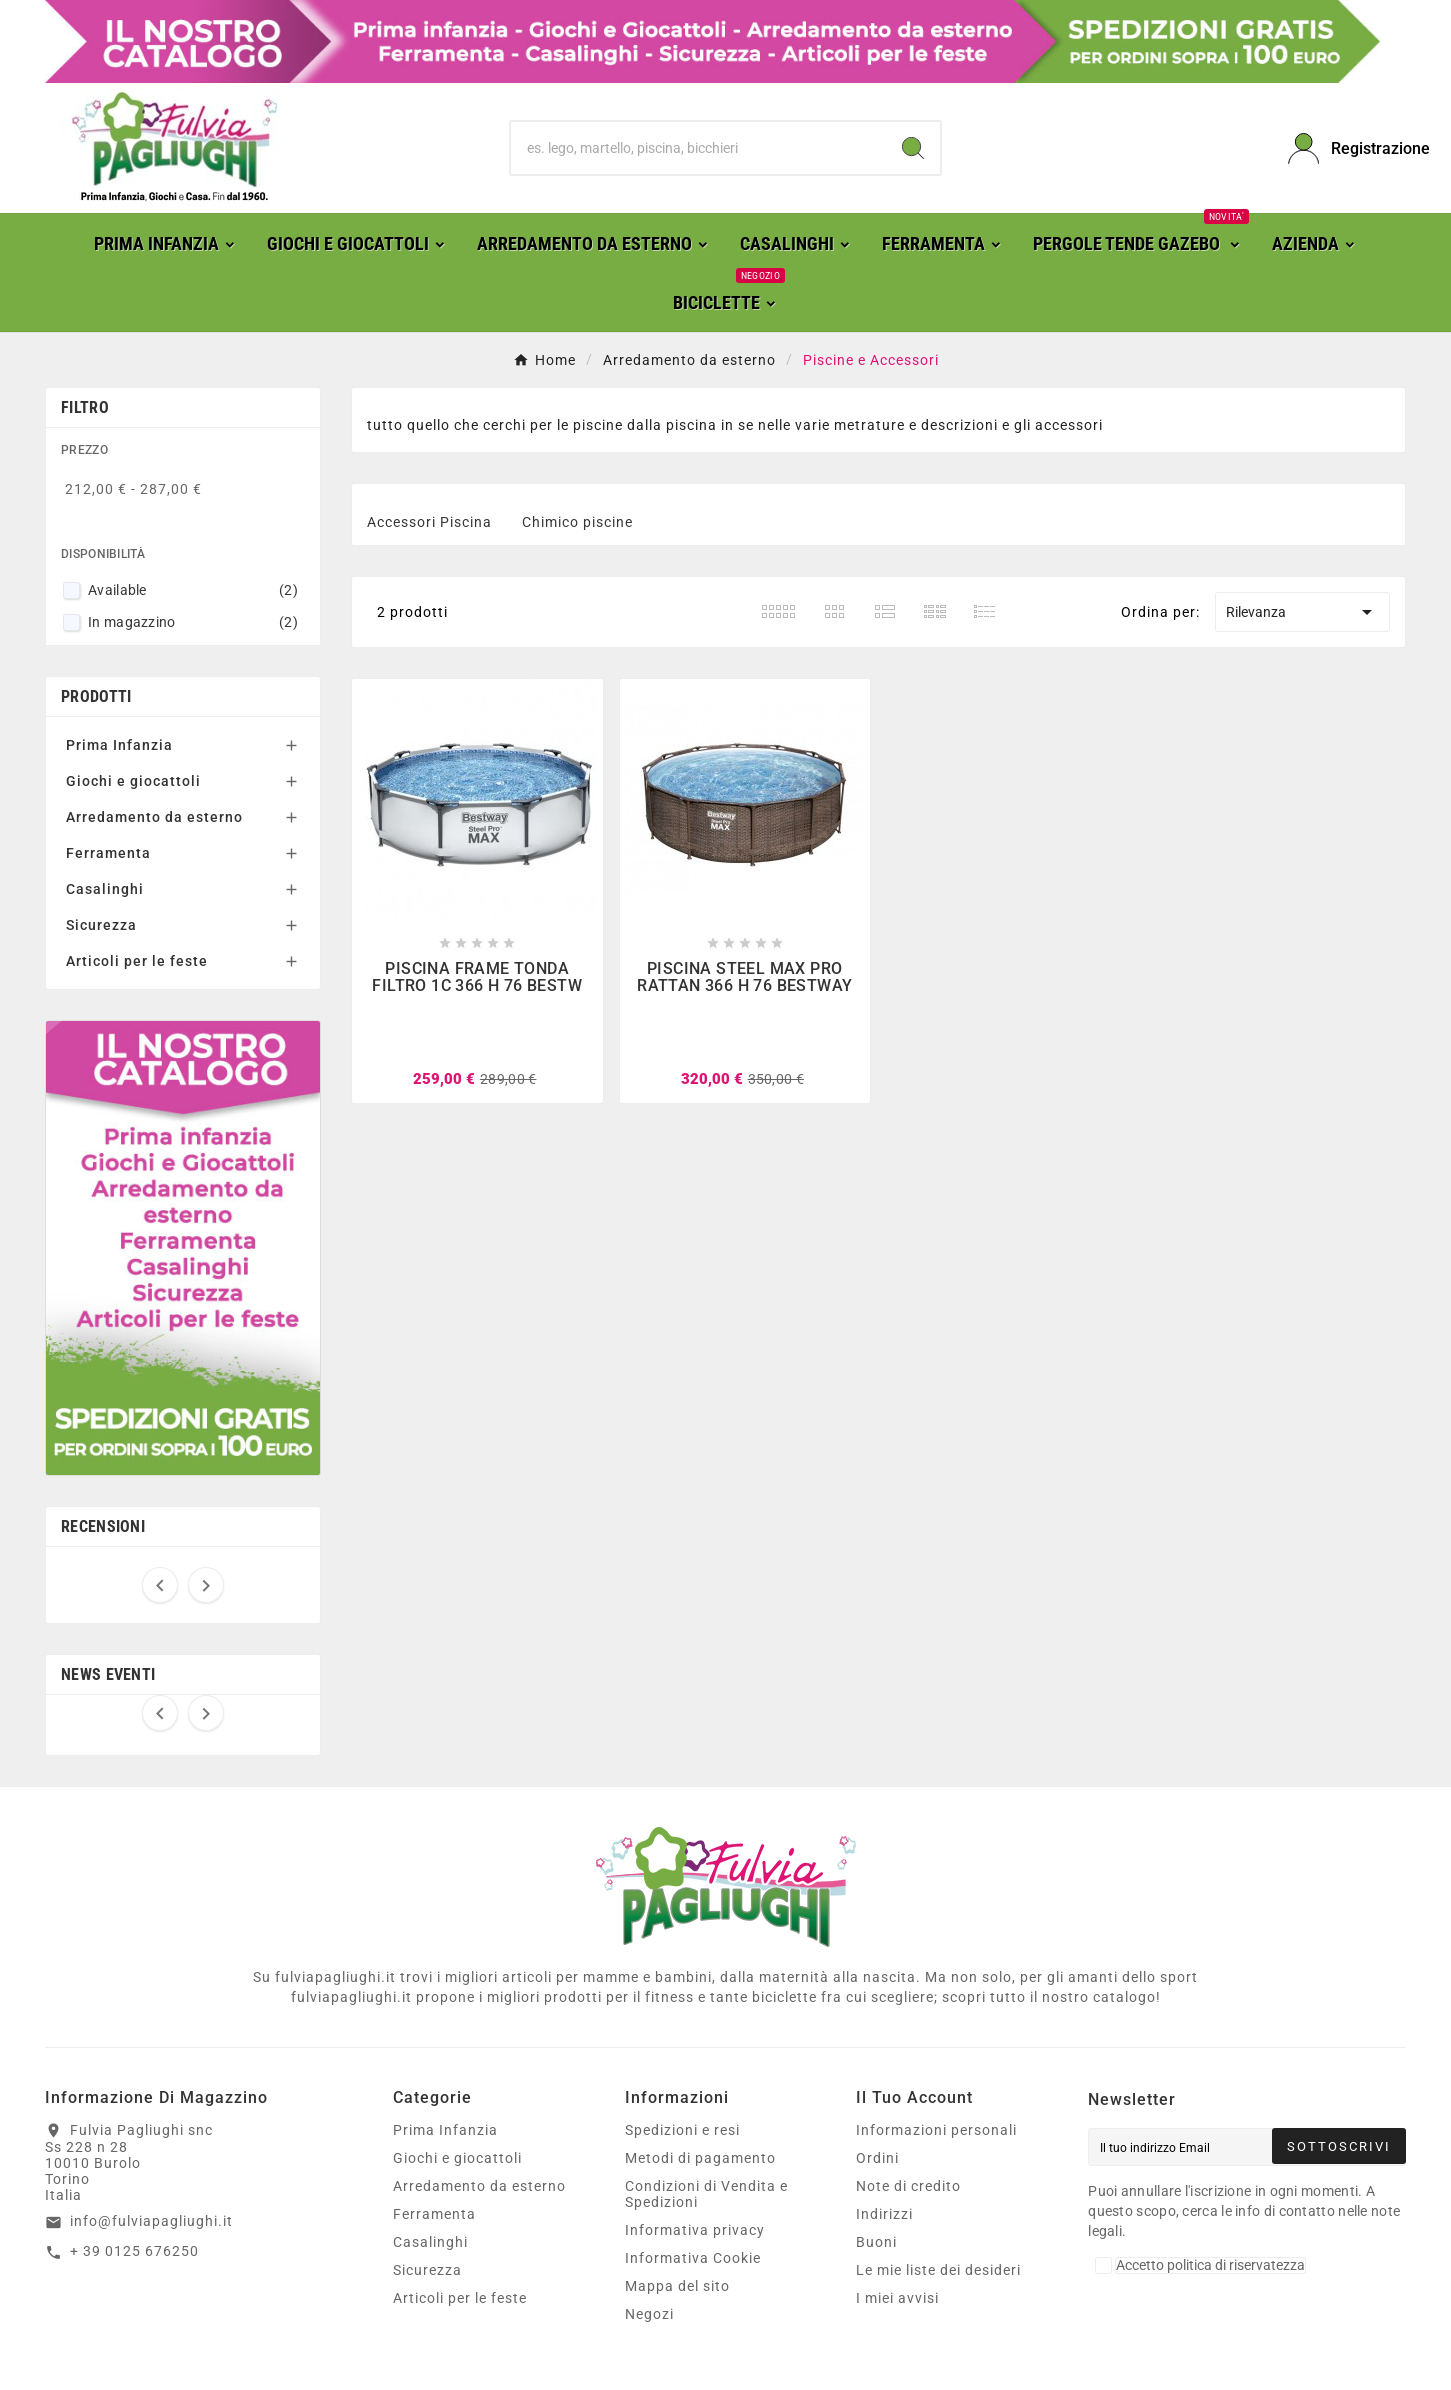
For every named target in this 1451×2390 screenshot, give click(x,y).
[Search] (913, 148)
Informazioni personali (936, 2130)
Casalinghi (105, 889)
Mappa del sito (677, 2286)
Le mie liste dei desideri (938, 2270)
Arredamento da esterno (154, 817)
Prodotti (96, 696)
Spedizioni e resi (682, 2130)
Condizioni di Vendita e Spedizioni (706, 2194)
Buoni (876, 2242)
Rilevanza (1302, 612)
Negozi (649, 2314)
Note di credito (908, 2186)
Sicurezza (101, 925)
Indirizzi (884, 2214)
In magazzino (193, 622)
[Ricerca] (699, 148)
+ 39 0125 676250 (134, 2251)
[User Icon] (1347, 148)
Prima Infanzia (119, 745)
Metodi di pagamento (700, 2158)
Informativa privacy (695, 2230)
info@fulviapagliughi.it (151, 2221)
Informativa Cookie (693, 2258)
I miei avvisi (897, 2298)
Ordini (877, 2158)
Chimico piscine (577, 522)
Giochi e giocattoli (133, 781)
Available (193, 590)
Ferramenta (108, 853)
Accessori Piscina (429, 522)
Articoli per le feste (137, 961)
